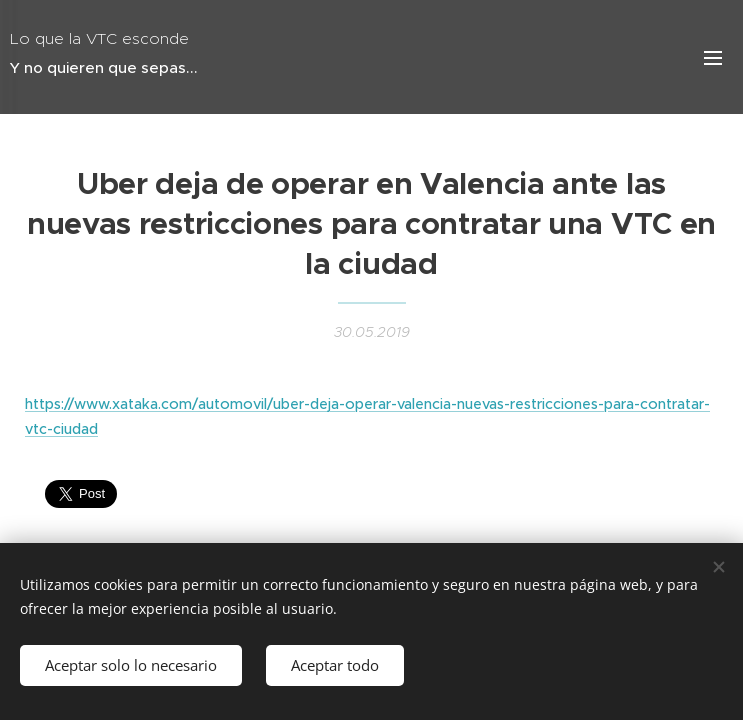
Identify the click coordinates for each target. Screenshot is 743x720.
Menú (713, 58)
